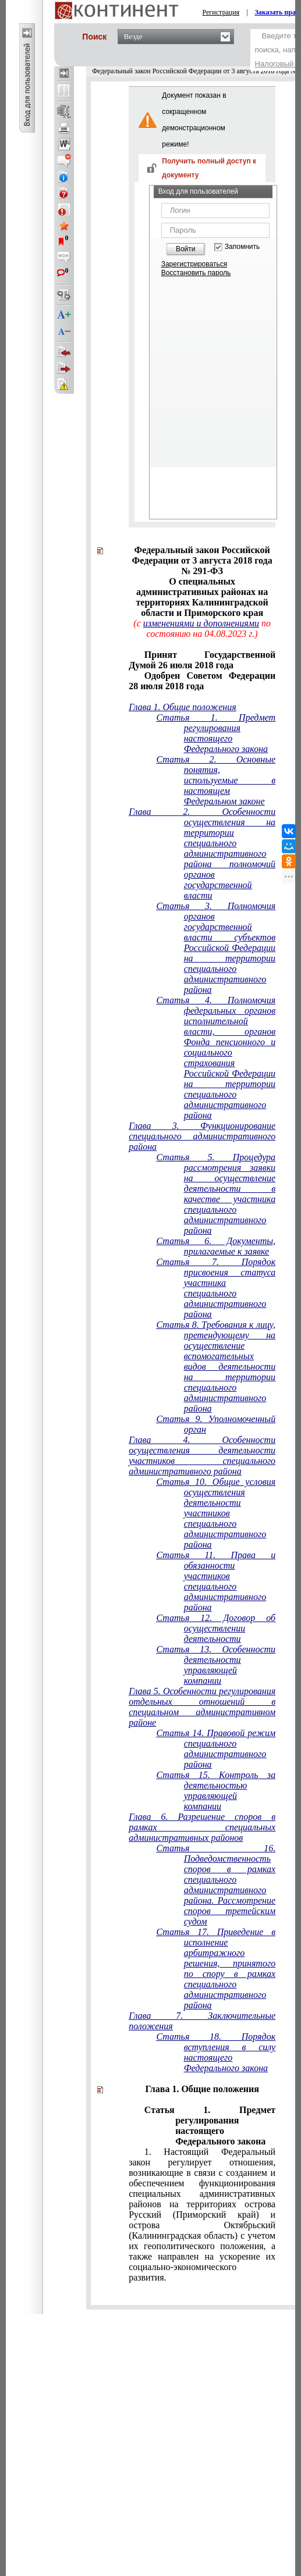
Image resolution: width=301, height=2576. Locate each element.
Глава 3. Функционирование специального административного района (202, 1136)
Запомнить (242, 247)
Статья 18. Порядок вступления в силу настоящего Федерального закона (215, 2052)
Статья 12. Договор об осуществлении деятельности (215, 1628)
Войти (186, 249)
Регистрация (221, 12)
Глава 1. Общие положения (182, 707)
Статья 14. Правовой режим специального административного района (215, 1748)
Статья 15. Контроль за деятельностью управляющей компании (215, 1790)
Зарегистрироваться (194, 264)
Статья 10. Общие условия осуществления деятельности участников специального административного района (215, 1513)
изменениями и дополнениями (201, 623)
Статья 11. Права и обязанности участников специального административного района (215, 1581)
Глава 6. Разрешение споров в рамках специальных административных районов (202, 1827)
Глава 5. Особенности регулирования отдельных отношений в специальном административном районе (202, 1706)
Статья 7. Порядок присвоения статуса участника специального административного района (215, 1288)
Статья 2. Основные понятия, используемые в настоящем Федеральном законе (215, 780)
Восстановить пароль (196, 273)
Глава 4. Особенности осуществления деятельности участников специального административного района (202, 1455)
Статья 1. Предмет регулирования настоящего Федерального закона (215, 733)
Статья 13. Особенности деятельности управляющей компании (215, 1665)
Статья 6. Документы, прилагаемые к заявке (215, 1246)
